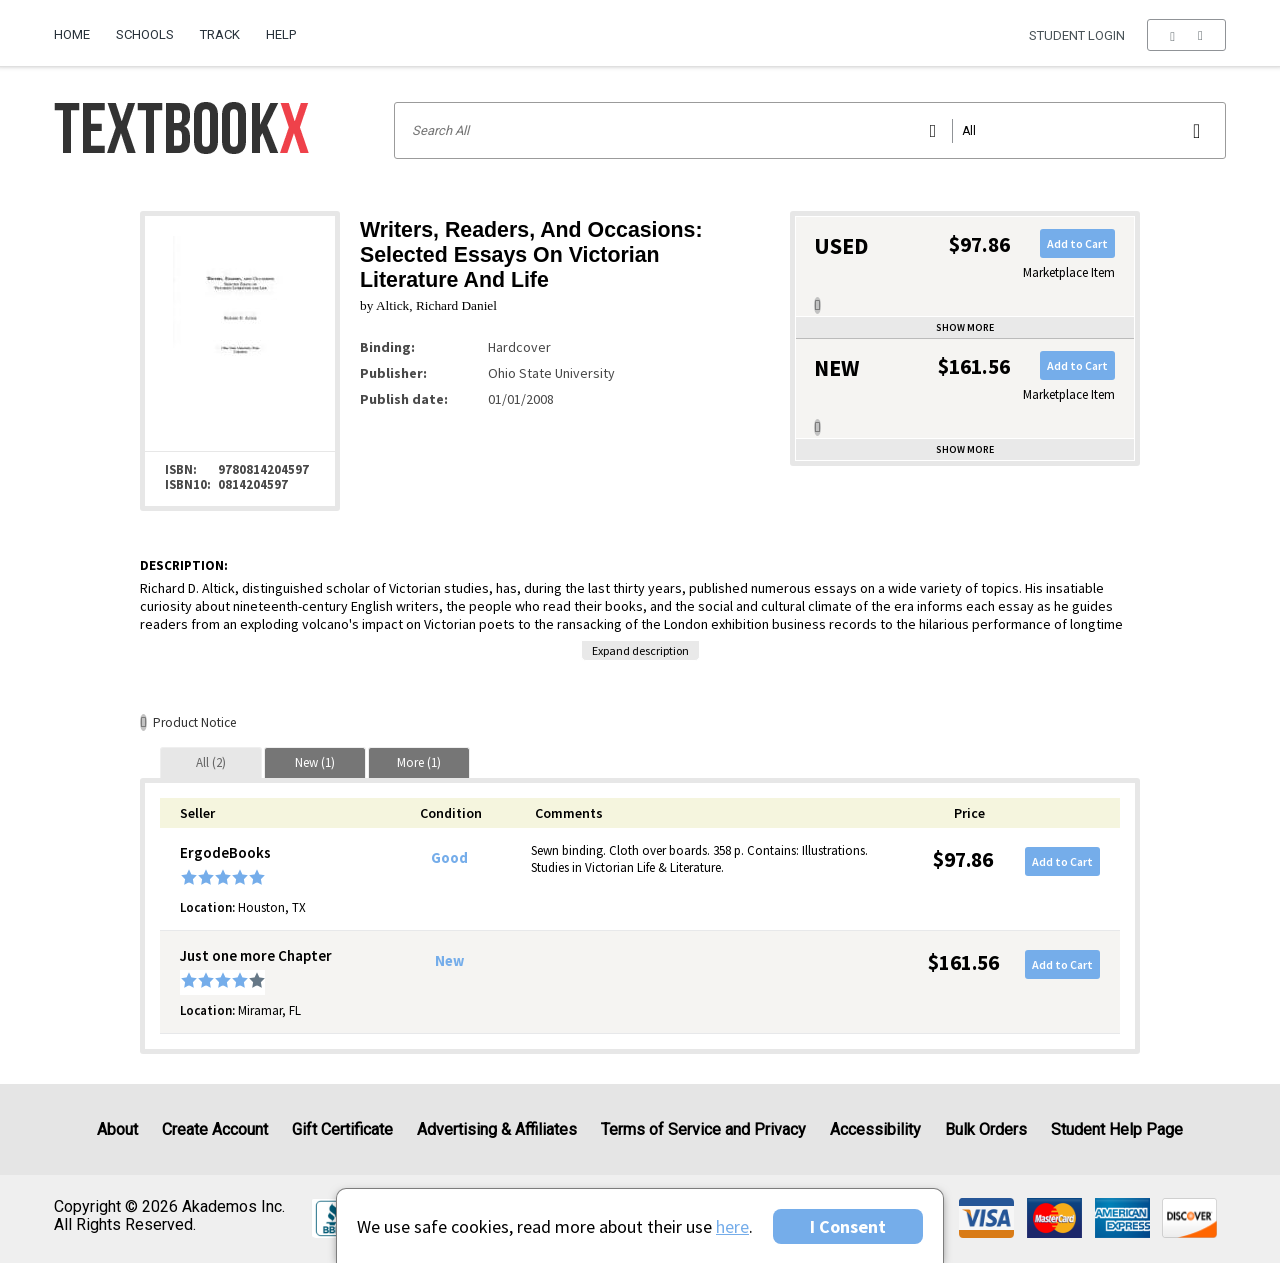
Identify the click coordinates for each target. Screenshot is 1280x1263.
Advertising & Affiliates (497, 1129)
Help (281, 34)
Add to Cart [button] (1077, 243)
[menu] (1186, 35)
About (117, 1129)
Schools (145, 34)
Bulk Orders (986, 1129)
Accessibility (875, 1129)
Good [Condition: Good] (449, 858)
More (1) (419, 762)
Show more (965, 327)
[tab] (211, 762)
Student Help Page (1117, 1129)
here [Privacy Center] (732, 1226)
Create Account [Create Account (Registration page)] (215, 1129)
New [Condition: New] (449, 961)
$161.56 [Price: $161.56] (963, 962)
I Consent (848, 1226)
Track (220, 34)
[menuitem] (78, 27)
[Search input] (810, 130)
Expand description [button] (640, 650)
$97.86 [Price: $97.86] (963, 859)
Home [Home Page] (72, 34)
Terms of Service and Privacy (703, 1129)
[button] (1186, 35)
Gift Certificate (342, 1129)
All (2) (211, 762)
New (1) (315, 762)
